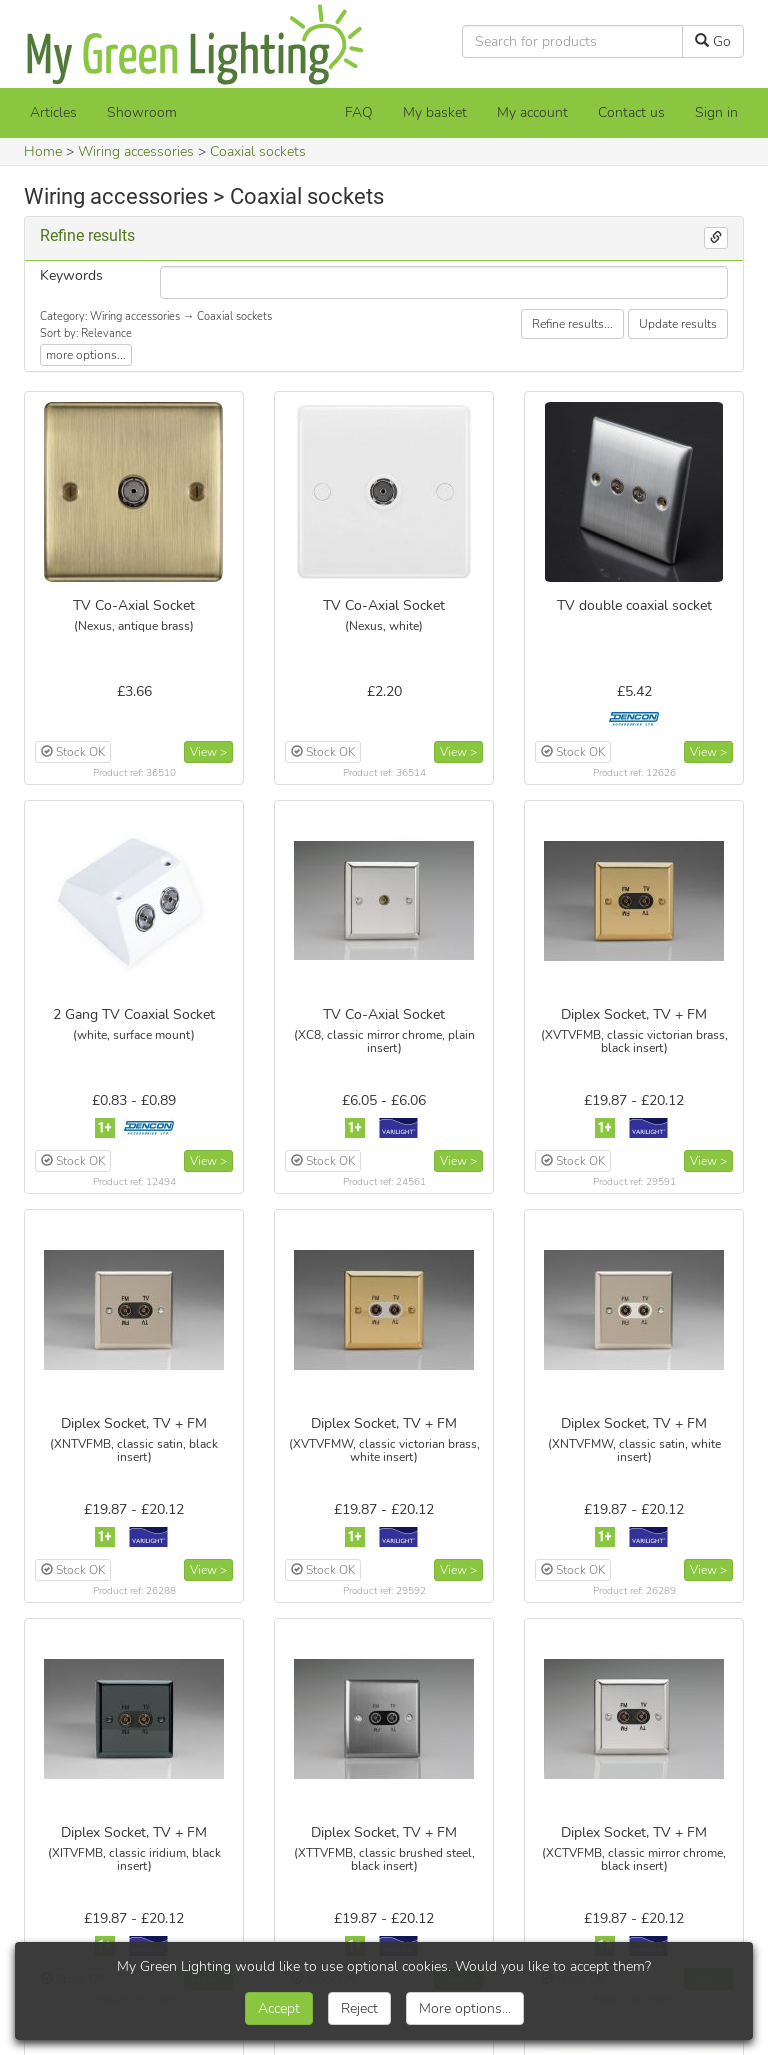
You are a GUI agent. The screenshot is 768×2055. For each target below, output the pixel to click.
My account (532, 112)
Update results (678, 324)
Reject (359, 2008)
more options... (86, 355)
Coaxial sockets (258, 151)
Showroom (142, 112)
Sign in (716, 112)
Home (43, 151)
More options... (465, 2008)
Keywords (71, 275)
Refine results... (572, 324)
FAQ (359, 112)
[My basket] (435, 113)
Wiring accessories (136, 151)
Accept (279, 2008)
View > (208, 752)
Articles (53, 112)
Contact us (631, 112)
